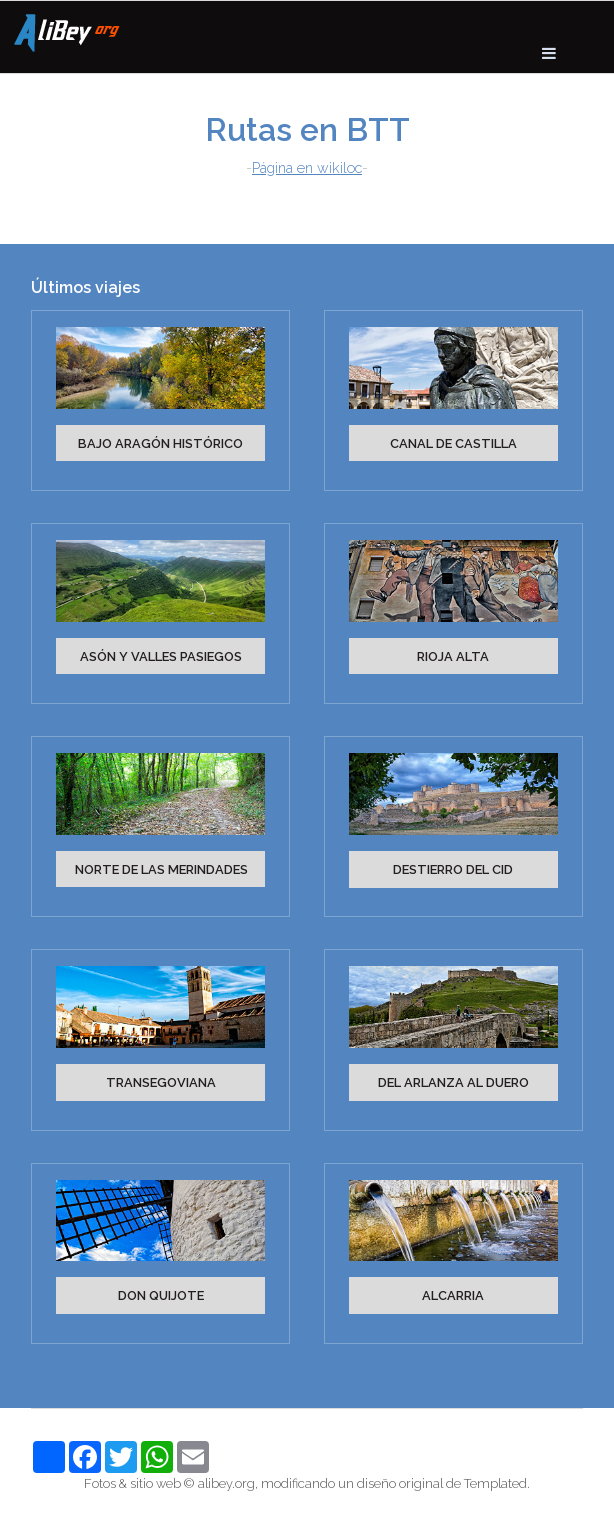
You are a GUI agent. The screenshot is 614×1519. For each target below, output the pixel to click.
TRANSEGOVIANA (161, 1082)
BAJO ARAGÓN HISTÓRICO (160, 443)
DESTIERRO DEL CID (453, 869)
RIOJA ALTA (453, 656)
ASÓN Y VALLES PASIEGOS (161, 656)
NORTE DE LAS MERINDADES (161, 869)
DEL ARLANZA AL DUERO (453, 1082)
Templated (495, 1483)
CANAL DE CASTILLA (453, 443)
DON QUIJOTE (161, 1295)
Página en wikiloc (307, 167)
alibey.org (226, 1483)
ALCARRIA (453, 1295)
